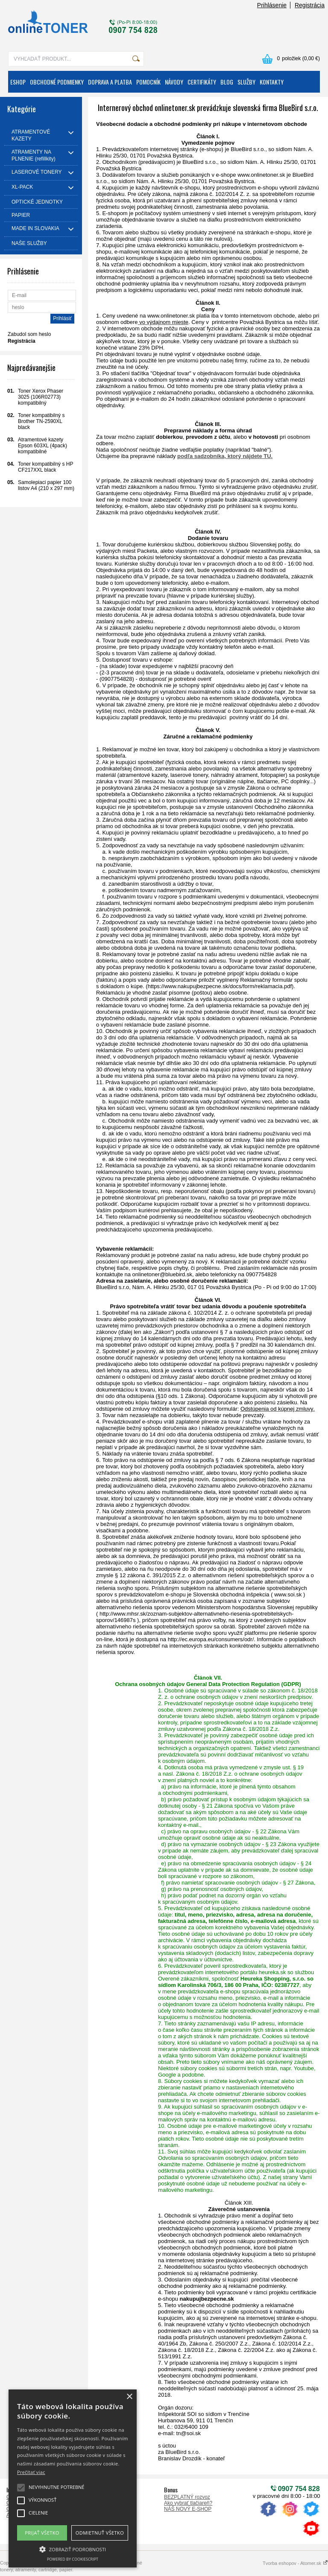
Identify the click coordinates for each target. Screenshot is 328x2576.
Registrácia (310, 5)
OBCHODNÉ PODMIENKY (57, 81)
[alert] (73, 2478)
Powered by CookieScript (72, 2559)
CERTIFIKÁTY (201, 81)
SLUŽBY (246, 81)
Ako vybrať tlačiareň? (188, 2503)
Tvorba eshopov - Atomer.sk (295, 2563)
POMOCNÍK (148, 81)
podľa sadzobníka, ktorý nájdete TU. (224, 456)
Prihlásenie (272, 5)
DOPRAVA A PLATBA (110, 81)
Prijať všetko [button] (42, 2532)
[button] (72, 2549)
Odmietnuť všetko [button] (100, 2532)
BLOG (226, 81)
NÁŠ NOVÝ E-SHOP (187, 2509)
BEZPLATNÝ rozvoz (187, 2497)
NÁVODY (174, 81)
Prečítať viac (31, 2472)
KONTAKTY (272, 81)
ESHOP (18, 81)
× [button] (129, 2397)
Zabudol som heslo (29, 334)
